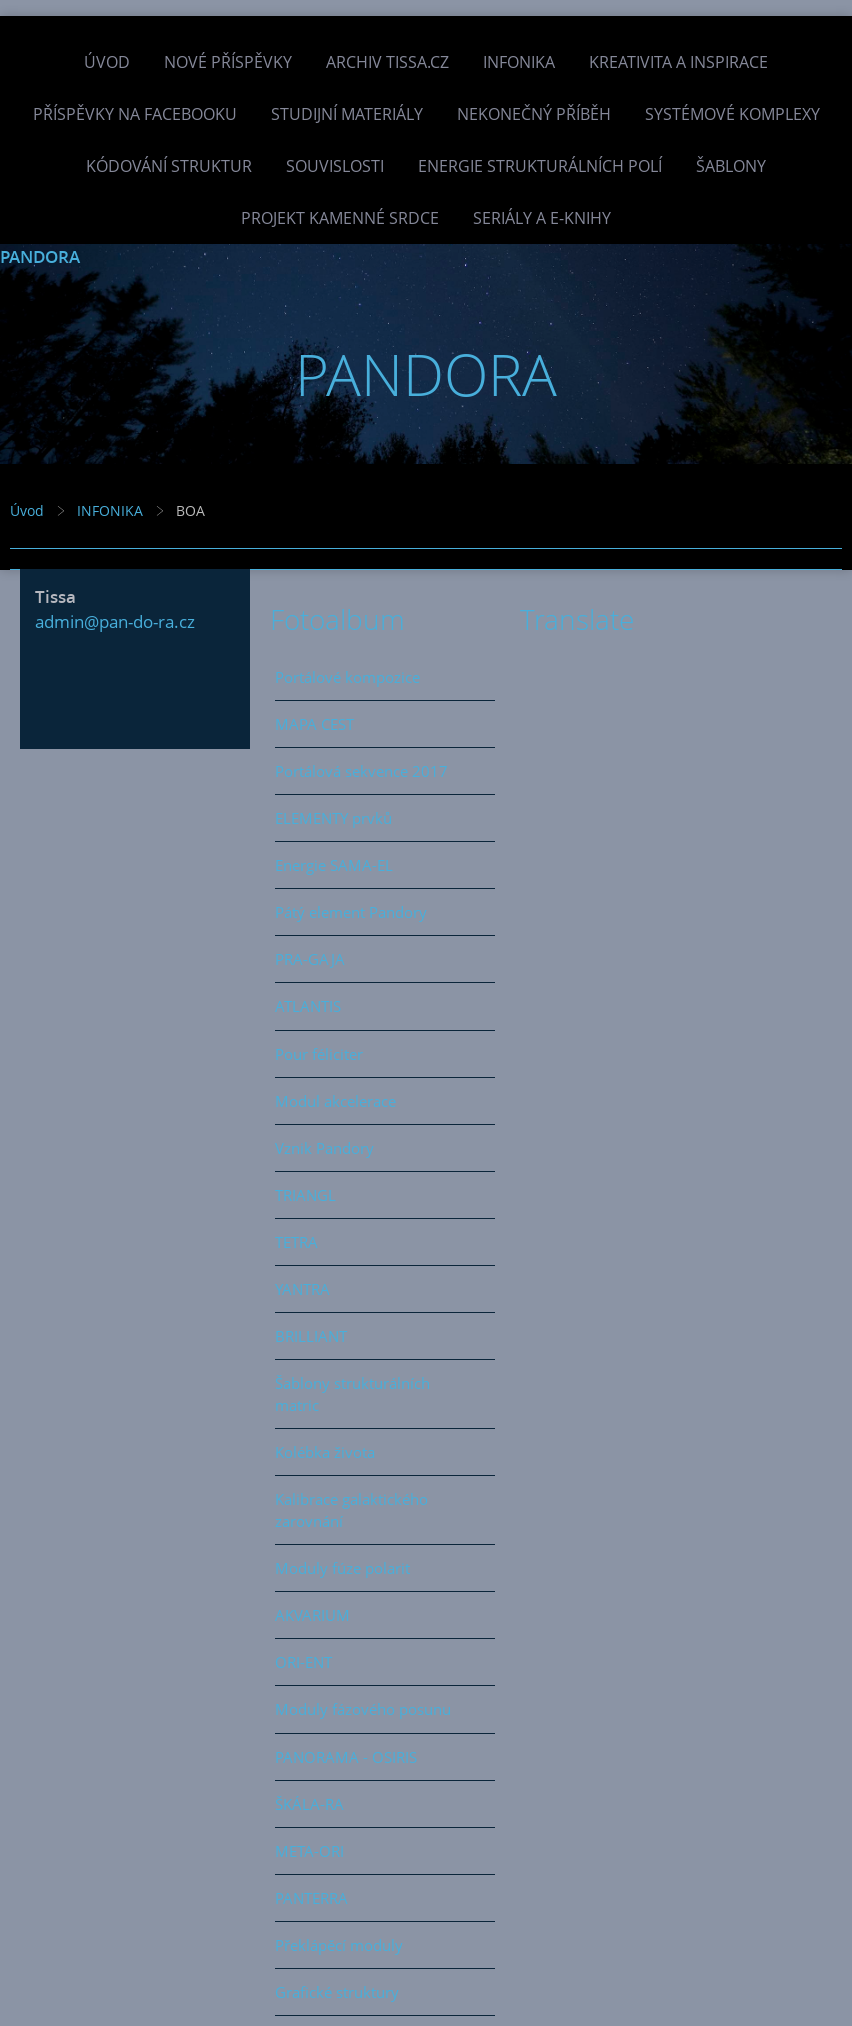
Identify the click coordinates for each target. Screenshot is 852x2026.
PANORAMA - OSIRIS (346, 1757)
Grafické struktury (337, 1992)
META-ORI (309, 1851)
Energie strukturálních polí (540, 166)
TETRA (296, 1242)
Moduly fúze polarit (342, 1568)
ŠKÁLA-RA (309, 1804)
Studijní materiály (347, 114)
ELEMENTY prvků (333, 818)
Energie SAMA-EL (334, 865)
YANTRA (302, 1289)
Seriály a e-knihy (542, 218)
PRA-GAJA (310, 959)
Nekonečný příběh (534, 114)
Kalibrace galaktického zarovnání (351, 1510)
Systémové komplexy (732, 114)
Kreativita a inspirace (678, 62)
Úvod (107, 62)
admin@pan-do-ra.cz (115, 621)
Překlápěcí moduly (339, 1945)
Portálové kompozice (347, 677)
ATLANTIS (308, 1006)
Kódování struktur (169, 166)
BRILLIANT (311, 1336)
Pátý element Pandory (351, 912)
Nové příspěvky (228, 62)
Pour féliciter (319, 1054)
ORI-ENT (303, 1662)
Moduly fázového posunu (363, 1709)
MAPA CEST (314, 724)
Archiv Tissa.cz (387, 62)
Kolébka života (325, 1452)
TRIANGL (305, 1195)
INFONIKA (519, 62)
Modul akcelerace (335, 1101)
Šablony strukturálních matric (352, 1394)
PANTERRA (311, 1898)
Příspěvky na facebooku (135, 114)
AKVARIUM (312, 1615)
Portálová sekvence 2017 (361, 771)
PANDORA (40, 256)
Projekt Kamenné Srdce (340, 218)
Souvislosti (335, 166)
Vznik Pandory (324, 1148)
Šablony (731, 166)
